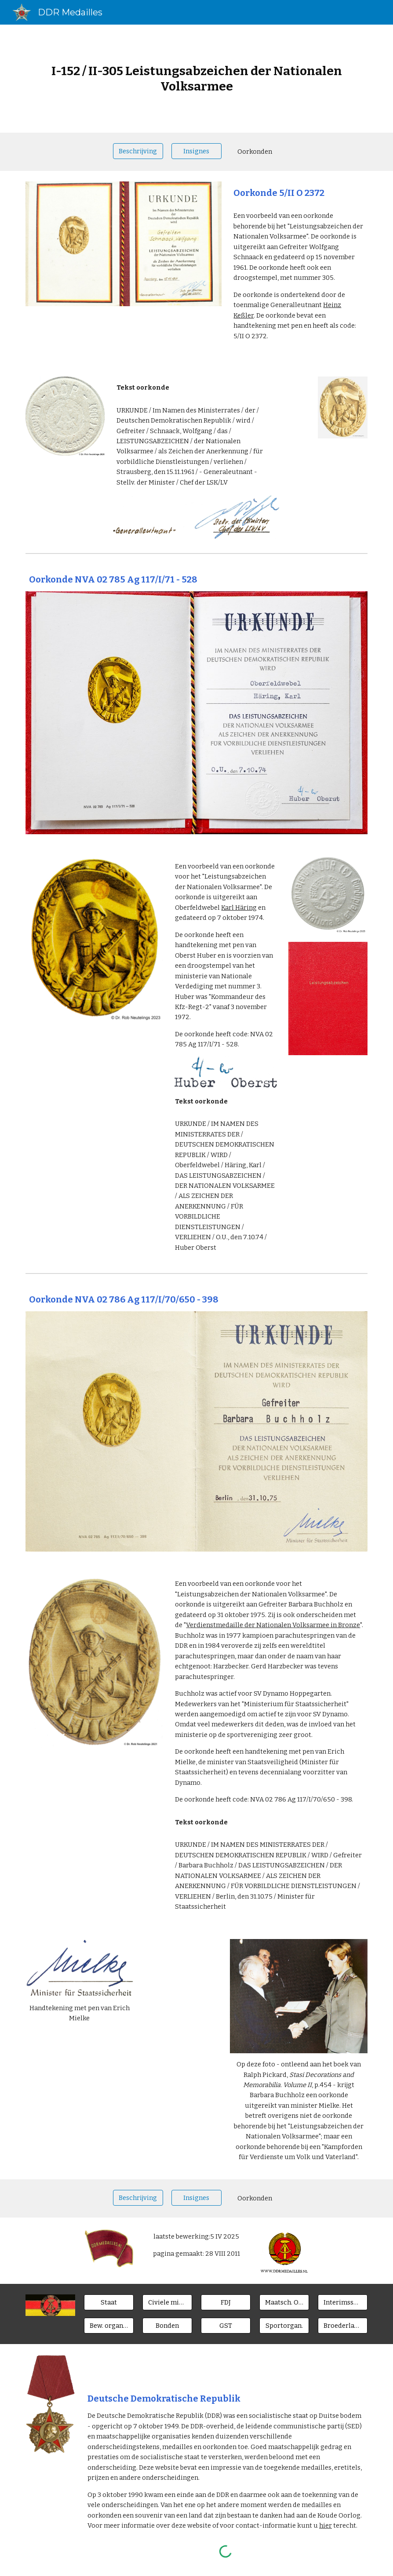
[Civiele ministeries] (167, 2302)
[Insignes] (196, 151)
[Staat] (108, 2302)
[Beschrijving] (137, 151)
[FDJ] (225, 2302)
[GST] (225, 2326)
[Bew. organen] (108, 2326)
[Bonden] (167, 2326)
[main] (196, 79)
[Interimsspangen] (342, 2302)
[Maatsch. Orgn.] (284, 2302)
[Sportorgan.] (284, 2326)
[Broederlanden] (342, 2326)
